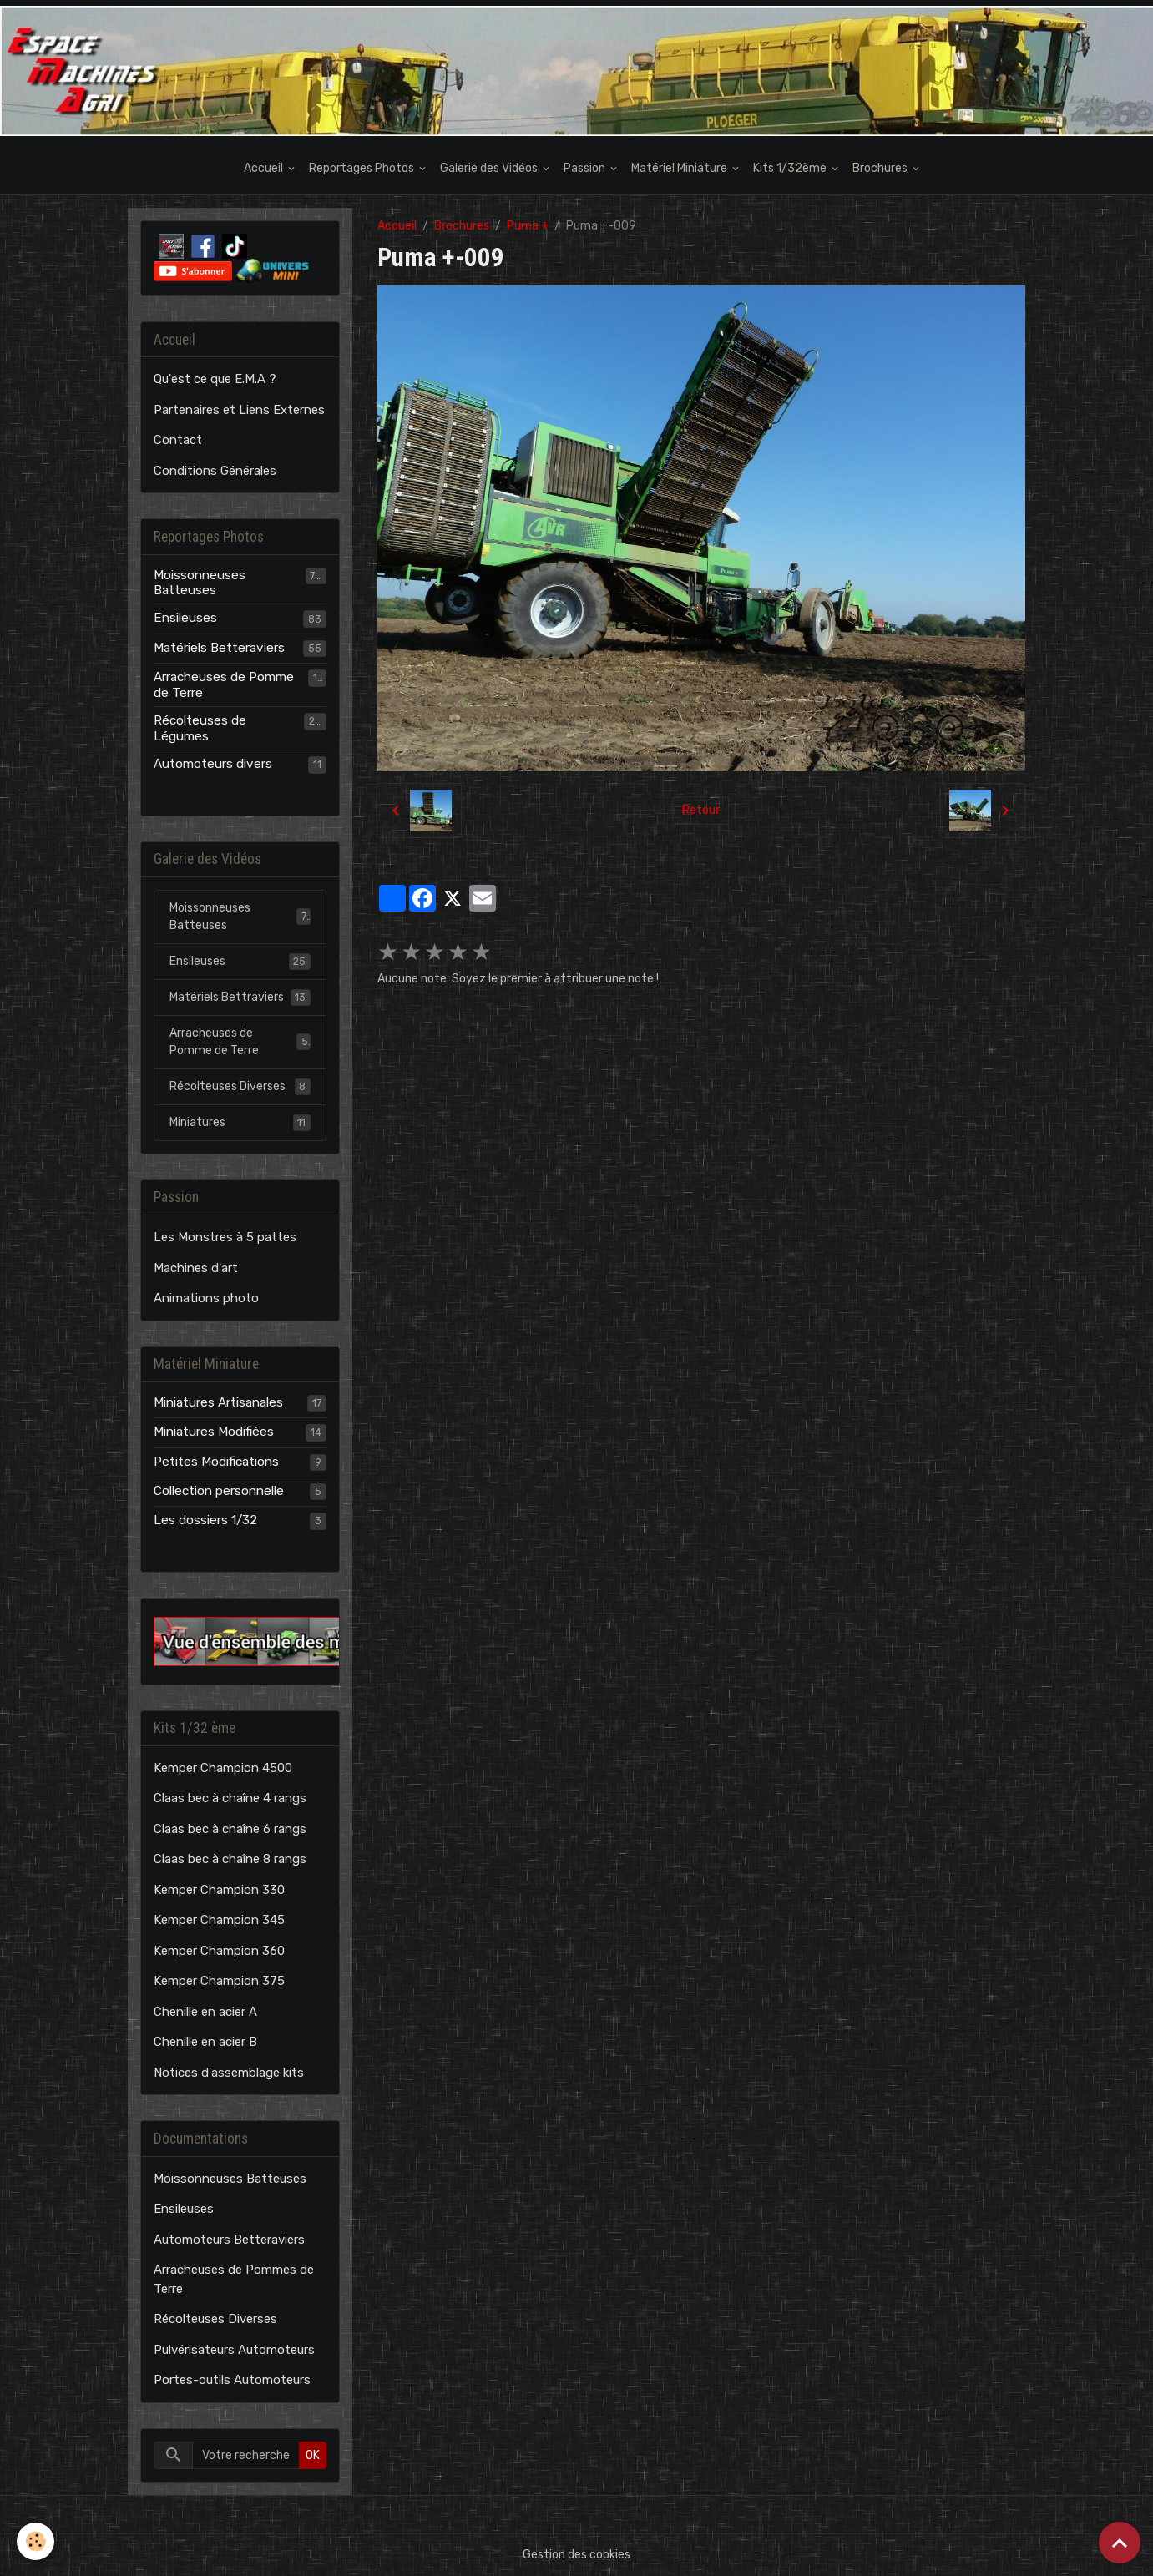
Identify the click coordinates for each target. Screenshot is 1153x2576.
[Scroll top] (1119, 2542)
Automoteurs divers (213, 763)
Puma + (528, 226)
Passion (586, 168)
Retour (701, 810)
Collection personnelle (219, 1490)
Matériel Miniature (680, 168)
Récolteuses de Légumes (200, 728)
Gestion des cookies (576, 2555)
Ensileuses (185, 617)
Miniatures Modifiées (214, 1431)
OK (313, 2455)
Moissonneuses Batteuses (199, 583)
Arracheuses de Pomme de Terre (224, 684)
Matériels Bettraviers (240, 997)
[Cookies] (35, 2541)
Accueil (265, 168)
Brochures (881, 168)
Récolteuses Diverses (240, 1086)
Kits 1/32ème (791, 168)
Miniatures (240, 1122)
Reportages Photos (363, 168)
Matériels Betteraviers (219, 647)
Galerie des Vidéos (490, 168)
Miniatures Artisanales (218, 1402)
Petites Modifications (216, 1461)
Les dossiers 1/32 (205, 1520)
